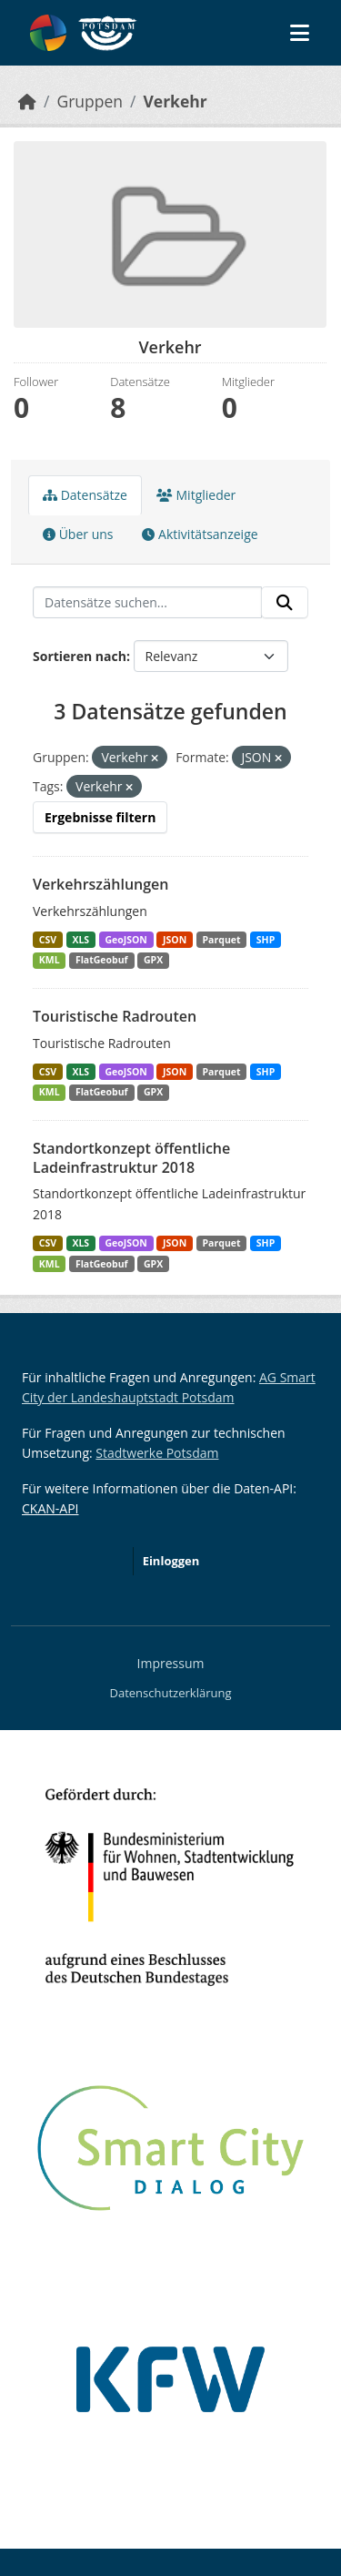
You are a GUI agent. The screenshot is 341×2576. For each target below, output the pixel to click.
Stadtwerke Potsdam (156, 1452)
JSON (174, 939)
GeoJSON (125, 939)
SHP (265, 939)
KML (49, 959)
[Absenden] (284, 602)
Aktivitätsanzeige (199, 534)
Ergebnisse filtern (100, 817)
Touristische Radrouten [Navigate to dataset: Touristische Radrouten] (114, 1016)
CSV (47, 939)
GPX (153, 959)
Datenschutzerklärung (171, 1693)
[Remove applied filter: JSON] (278, 758)
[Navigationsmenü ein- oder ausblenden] (299, 32)
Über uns (78, 534)
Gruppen (89, 101)
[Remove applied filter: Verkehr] (129, 787)
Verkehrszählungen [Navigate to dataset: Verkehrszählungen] (100, 884)
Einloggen (171, 1561)
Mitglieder (196, 495)
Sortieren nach (79, 656)
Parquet (222, 939)
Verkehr (174, 101)
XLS (80, 939)
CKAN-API (50, 1508)
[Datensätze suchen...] (147, 602)
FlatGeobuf (101, 959)
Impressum (171, 1663)
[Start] (27, 101)
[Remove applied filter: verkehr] (154, 758)
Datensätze (85, 495)
